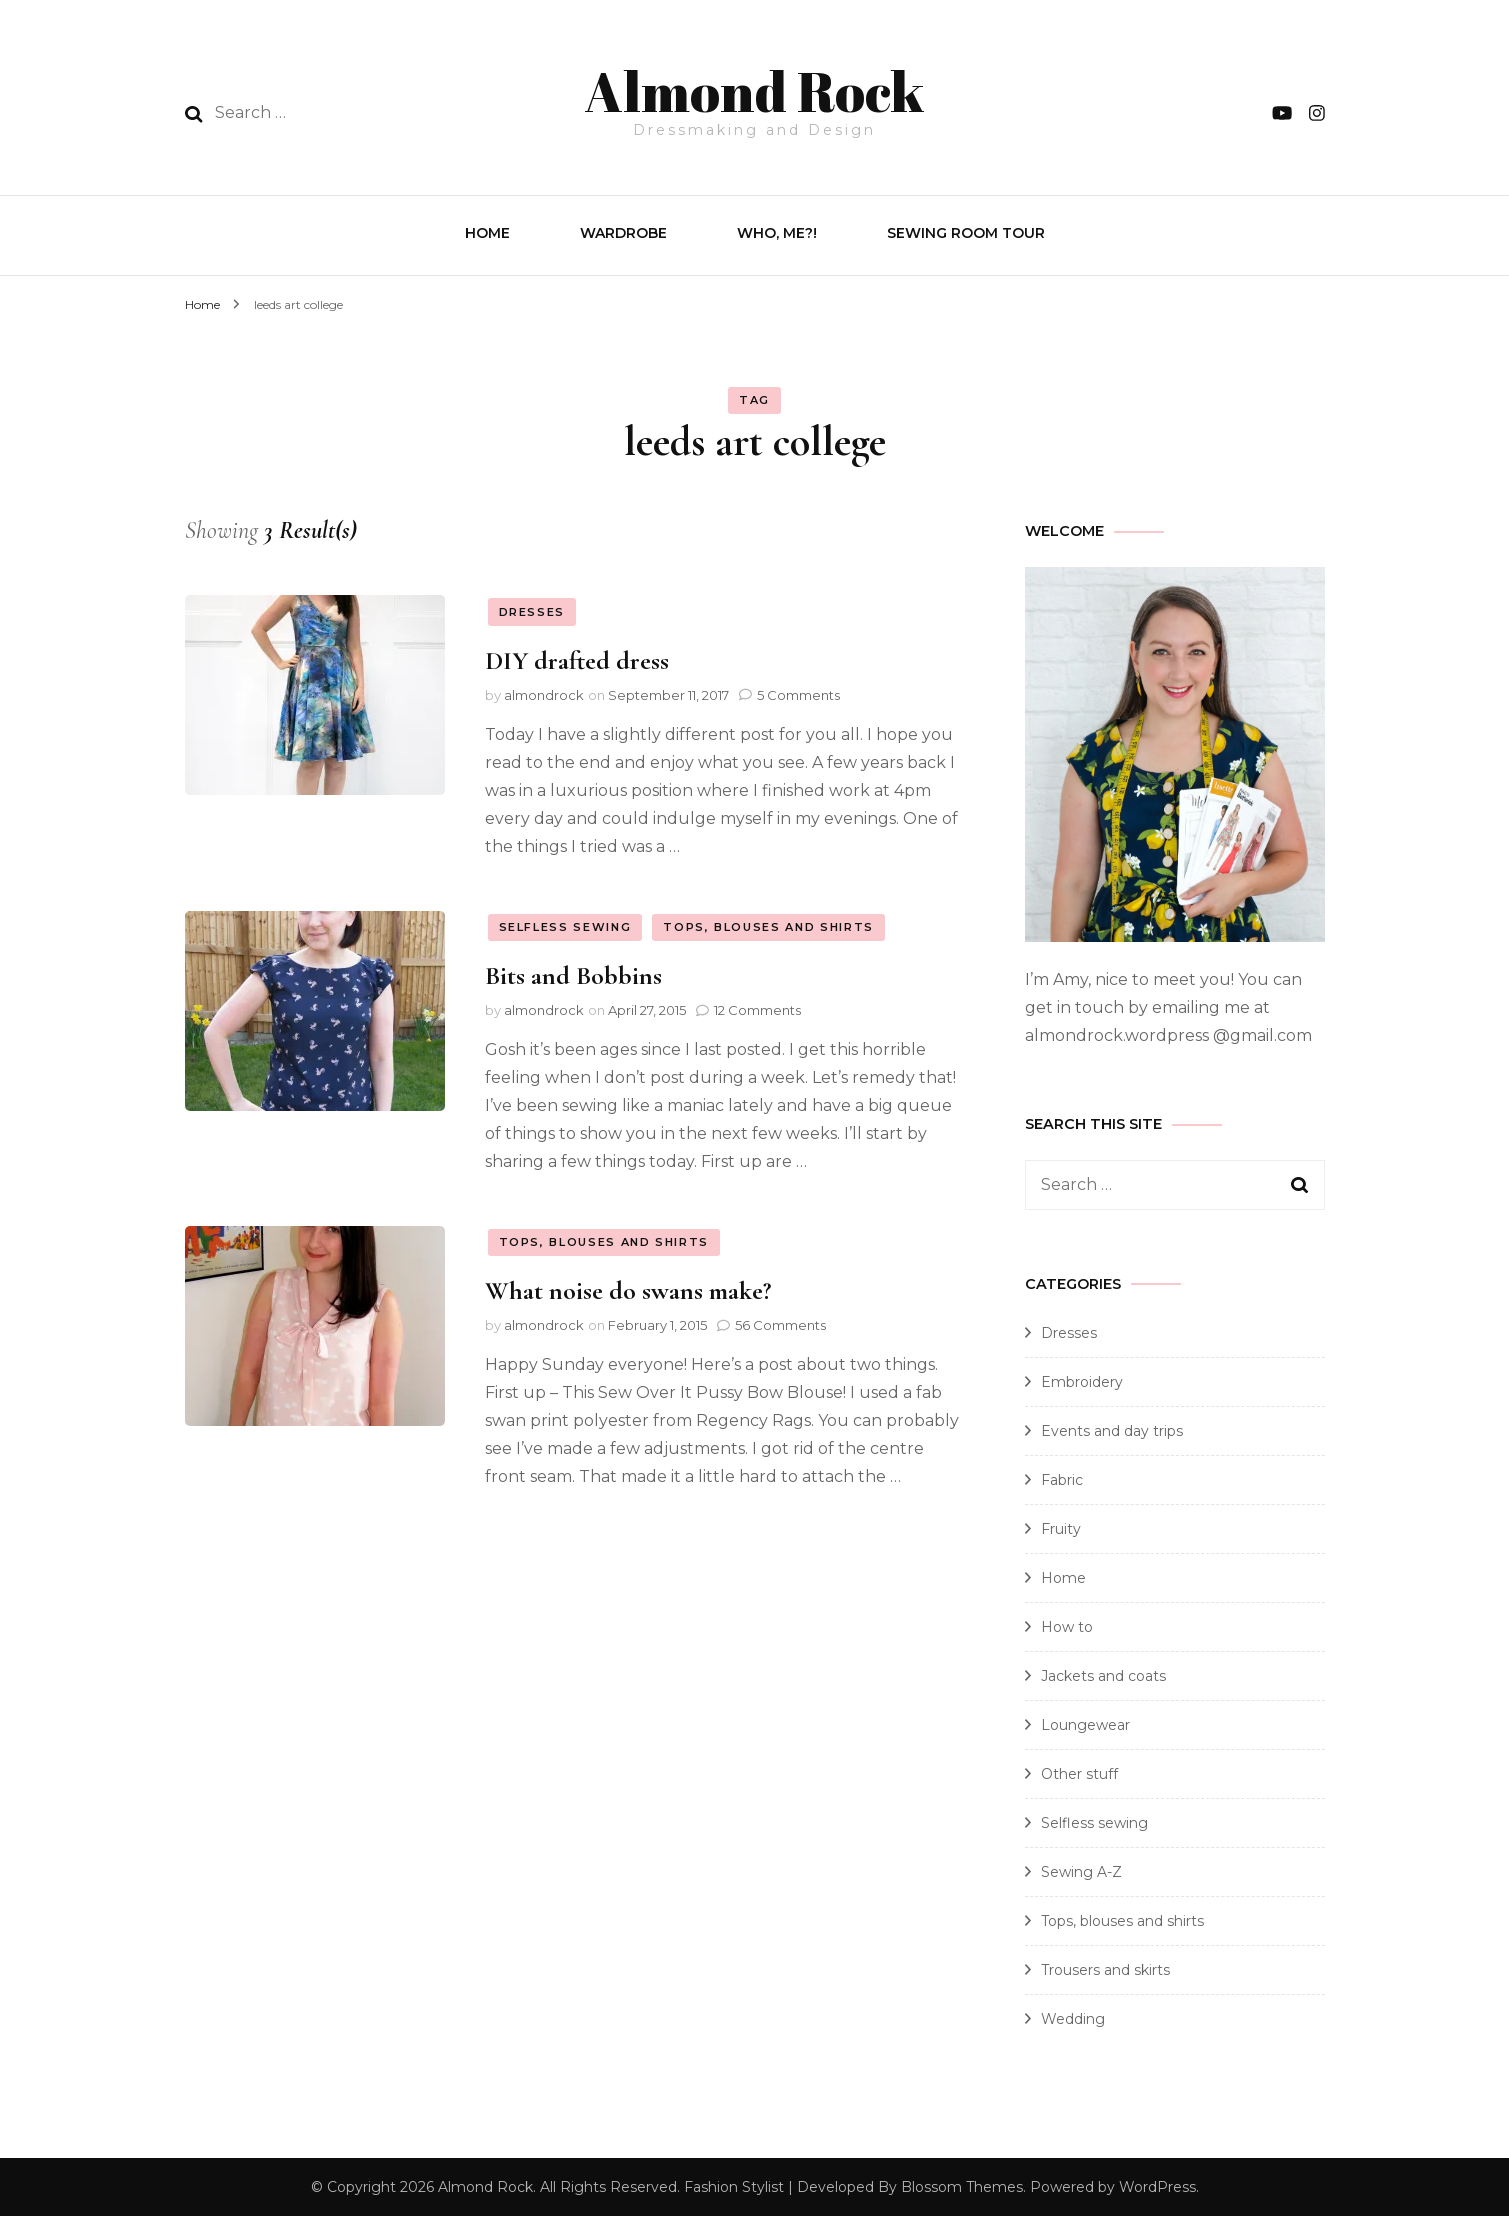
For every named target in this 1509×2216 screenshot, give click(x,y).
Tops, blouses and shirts (768, 925)
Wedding (1073, 2017)
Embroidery (1082, 1380)
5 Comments (798, 693)
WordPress (1157, 2185)
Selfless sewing (565, 925)
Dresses (532, 610)
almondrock (544, 693)
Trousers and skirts (1105, 1968)
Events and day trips (1112, 1429)
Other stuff (1079, 1772)
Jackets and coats (1103, 1674)
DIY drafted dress (577, 658)
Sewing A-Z (1081, 1870)
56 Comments (780, 1323)
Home (487, 231)
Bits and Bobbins (573, 973)
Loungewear (1085, 1723)
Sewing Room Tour (966, 231)
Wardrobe (623, 231)
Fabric (1062, 1478)
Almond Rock (755, 86)
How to (1067, 1625)
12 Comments (757, 1008)
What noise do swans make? (628, 1289)
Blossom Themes (962, 2185)
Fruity (1061, 1527)
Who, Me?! (777, 231)
